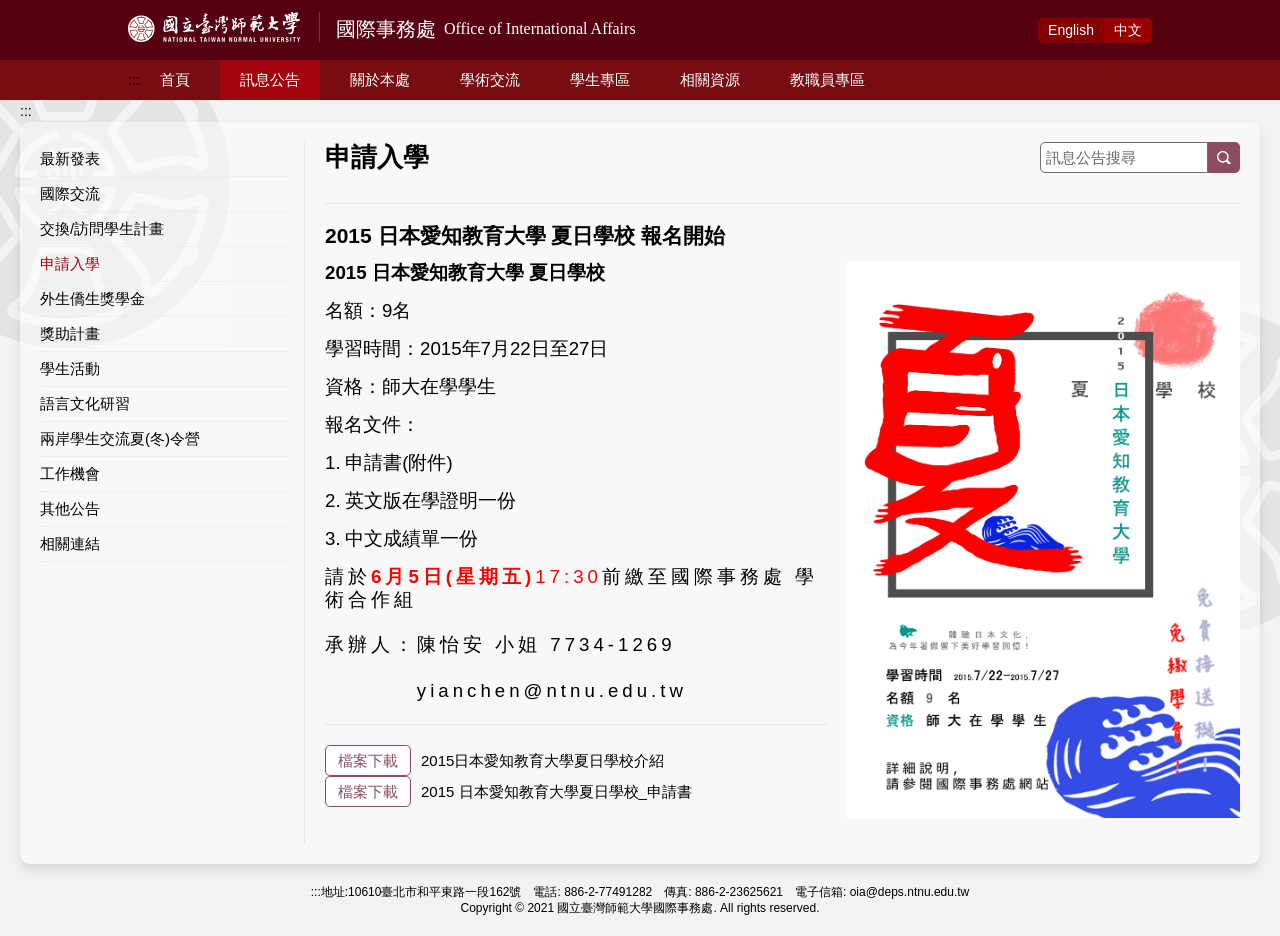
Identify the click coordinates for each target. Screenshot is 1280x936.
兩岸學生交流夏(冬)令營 (120, 438)
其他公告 (70, 508)
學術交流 (490, 79)
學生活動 (70, 368)
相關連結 (70, 543)
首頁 (175, 79)
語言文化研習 (85, 403)
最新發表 (70, 158)
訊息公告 (270, 79)
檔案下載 (368, 760)
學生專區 (600, 79)
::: (134, 80)
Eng (1071, 30)
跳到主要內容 (42, 11)
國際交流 (70, 193)
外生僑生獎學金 (92, 298)
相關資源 (710, 79)
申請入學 (70, 263)
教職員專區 (827, 79)
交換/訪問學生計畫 (102, 228)
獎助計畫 (70, 333)
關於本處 (380, 79)
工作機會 (70, 473)
